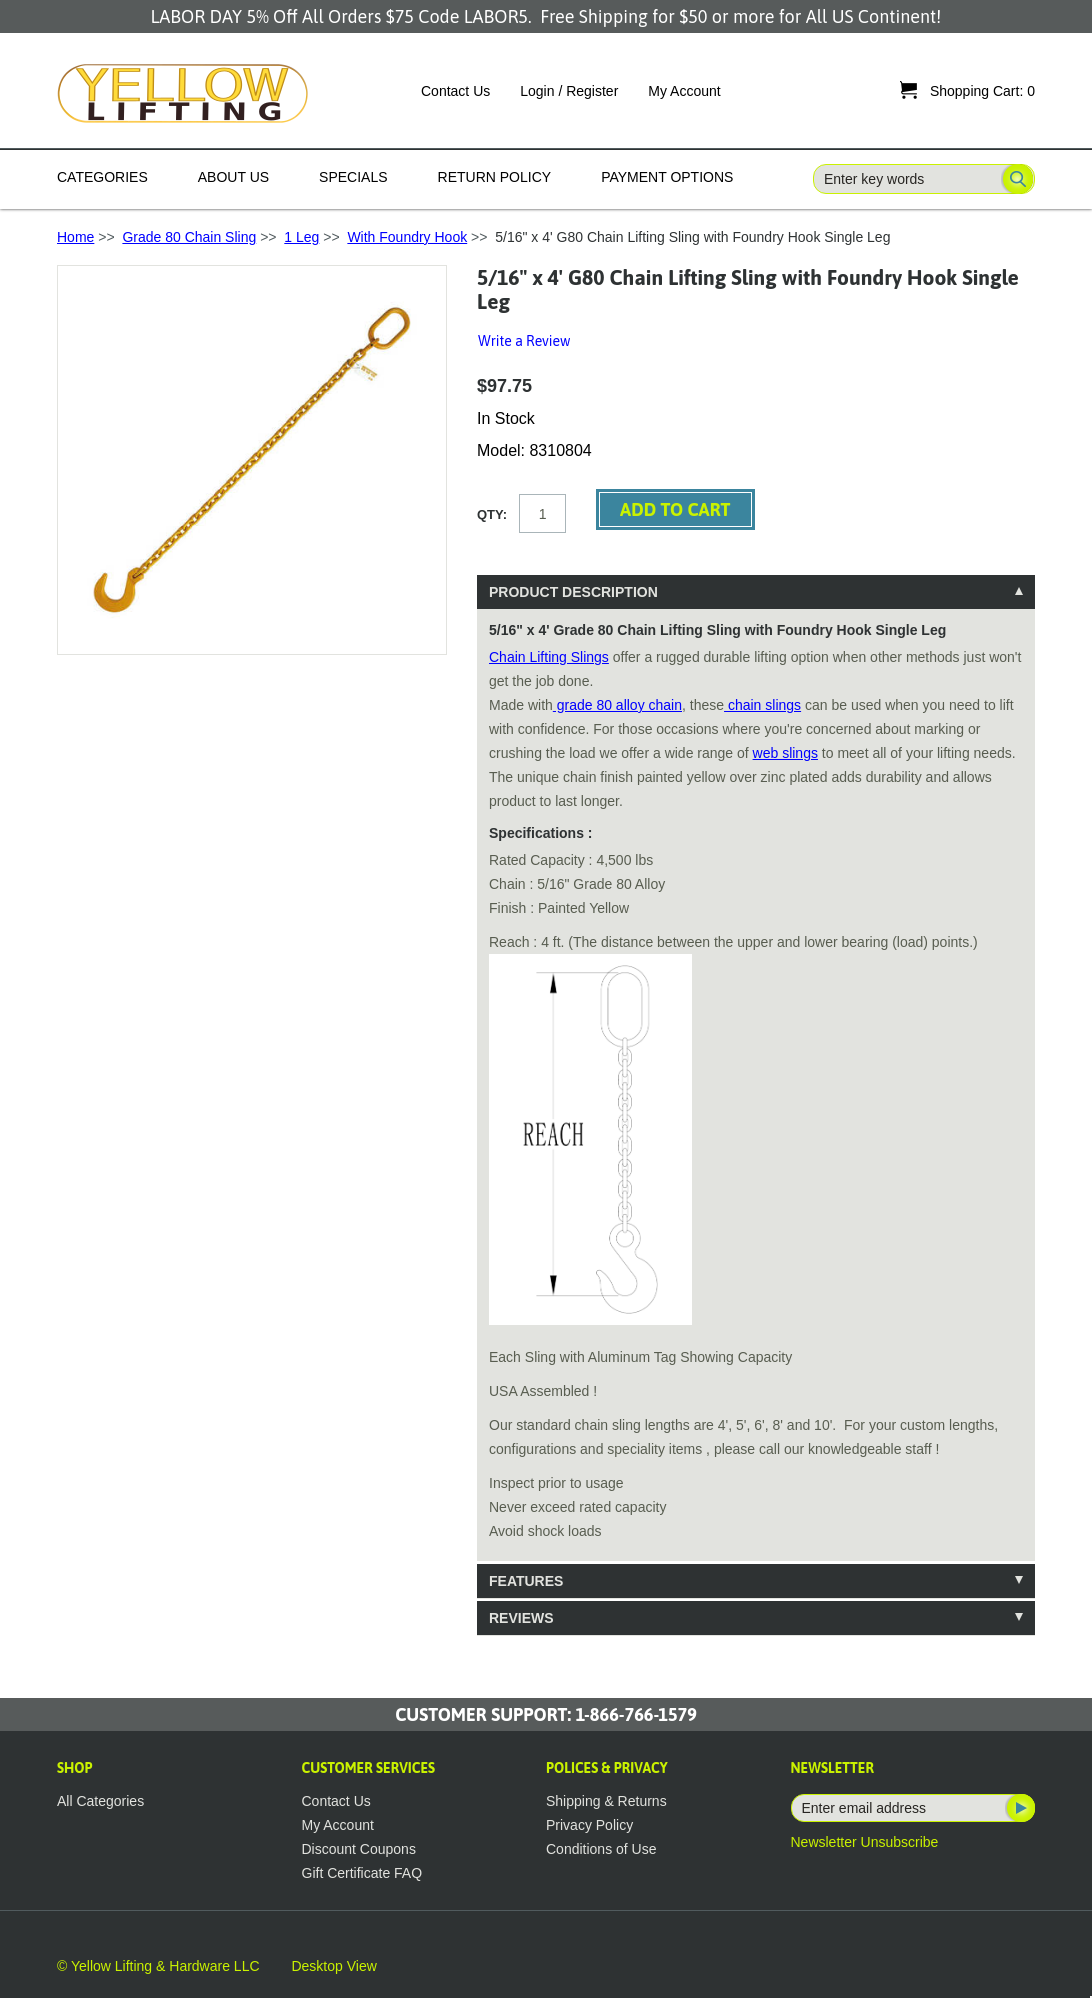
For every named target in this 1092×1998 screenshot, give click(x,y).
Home (75, 237)
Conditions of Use (601, 1849)
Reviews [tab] (521, 1618)
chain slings (762, 705)
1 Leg (301, 237)
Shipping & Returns (606, 1801)
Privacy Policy (589, 1825)
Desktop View (333, 1966)
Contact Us (455, 91)
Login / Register (569, 91)
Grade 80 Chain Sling (189, 237)
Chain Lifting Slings (549, 657)
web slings (785, 753)
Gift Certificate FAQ (362, 1873)
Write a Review (524, 341)
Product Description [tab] (573, 592)
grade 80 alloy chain (617, 705)
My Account (684, 91)
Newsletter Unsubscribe (865, 1842)
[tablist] (756, 1105)
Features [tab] (526, 1581)
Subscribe (1019, 1808)
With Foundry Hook (407, 237)
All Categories (100, 1801)
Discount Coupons (359, 1849)
